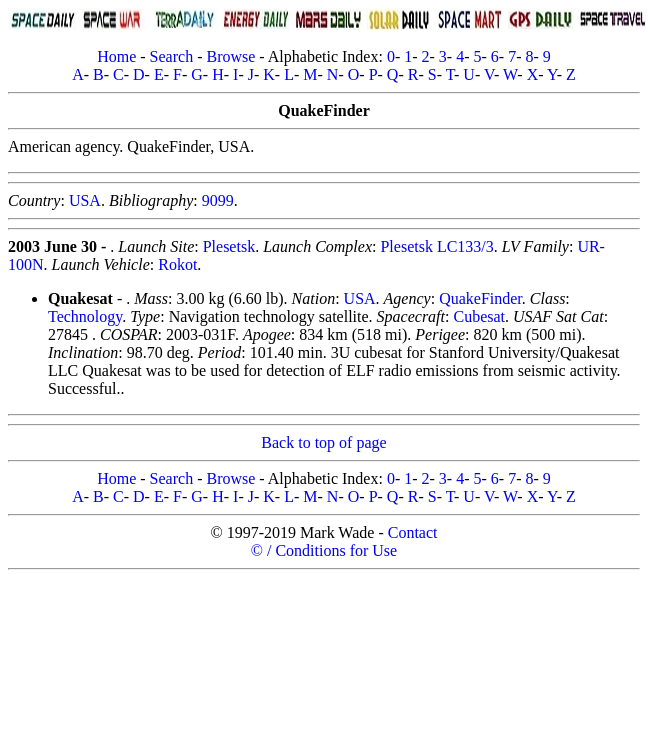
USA (85, 200)
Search (172, 56)
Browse (230, 56)
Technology (85, 316)
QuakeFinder (480, 298)
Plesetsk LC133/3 (436, 246)
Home (116, 56)
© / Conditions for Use (324, 550)
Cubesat (479, 316)
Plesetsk (229, 246)
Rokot (177, 264)
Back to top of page (323, 442)
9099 (218, 200)
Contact (413, 532)
